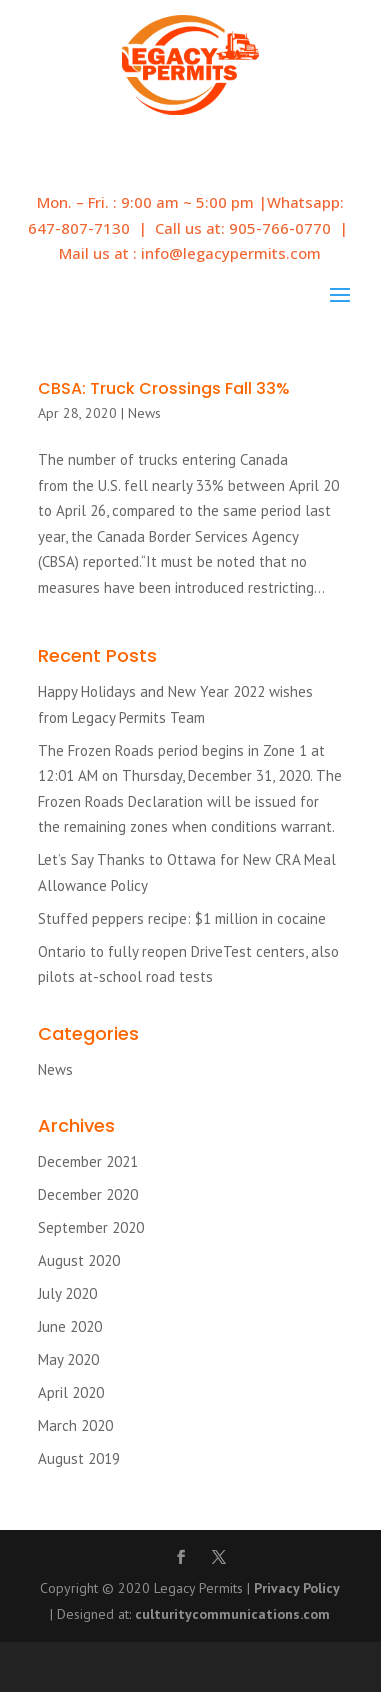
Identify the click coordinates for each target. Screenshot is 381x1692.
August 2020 (79, 1260)
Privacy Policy (297, 1588)
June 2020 (70, 1326)
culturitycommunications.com (232, 1614)
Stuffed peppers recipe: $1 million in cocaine (182, 918)
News (144, 413)
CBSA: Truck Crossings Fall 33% (164, 388)
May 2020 (68, 1359)
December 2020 (88, 1194)
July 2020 (67, 1293)
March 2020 (75, 1425)
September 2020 (91, 1227)
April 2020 (71, 1392)
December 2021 (88, 1161)
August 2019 (79, 1458)
